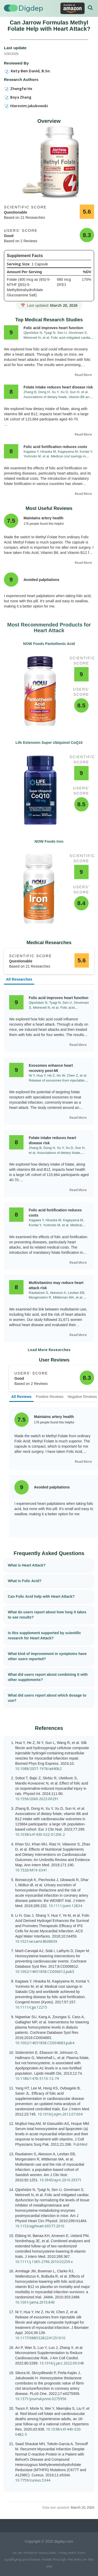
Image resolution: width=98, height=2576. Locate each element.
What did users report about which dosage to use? (47, 1698)
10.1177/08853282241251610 (40, 2337)
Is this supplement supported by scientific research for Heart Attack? (44, 1635)
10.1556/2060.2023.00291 (37, 1798)
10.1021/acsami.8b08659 (36, 1941)
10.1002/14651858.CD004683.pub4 (44, 2042)
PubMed (80, 2144)
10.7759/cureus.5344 (32, 2480)
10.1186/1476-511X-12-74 (37, 2078)
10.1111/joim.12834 (65, 1905)
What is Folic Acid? (25, 1581)
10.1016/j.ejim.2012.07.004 (60, 2114)
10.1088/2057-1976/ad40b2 (38, 1768)
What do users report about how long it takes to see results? (47, 1614)
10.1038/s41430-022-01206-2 (40, 1834)
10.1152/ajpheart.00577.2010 (39, 2225)
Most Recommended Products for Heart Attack (49, 627)
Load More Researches (49, 1349)
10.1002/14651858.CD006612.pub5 (44, 1971)
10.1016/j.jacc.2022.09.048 (61, 2363)
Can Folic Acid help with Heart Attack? (41, 1596)
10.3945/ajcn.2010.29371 (60, 2179)
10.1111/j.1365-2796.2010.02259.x (44, 2261)
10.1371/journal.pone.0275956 (40, 2398)
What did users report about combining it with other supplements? (48, 1677)
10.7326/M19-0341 (31, 1870)
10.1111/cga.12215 (31, 2007)
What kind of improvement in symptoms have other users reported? (47, 1656)
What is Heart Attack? (26, 1565)
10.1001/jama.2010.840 (35, 2302)
